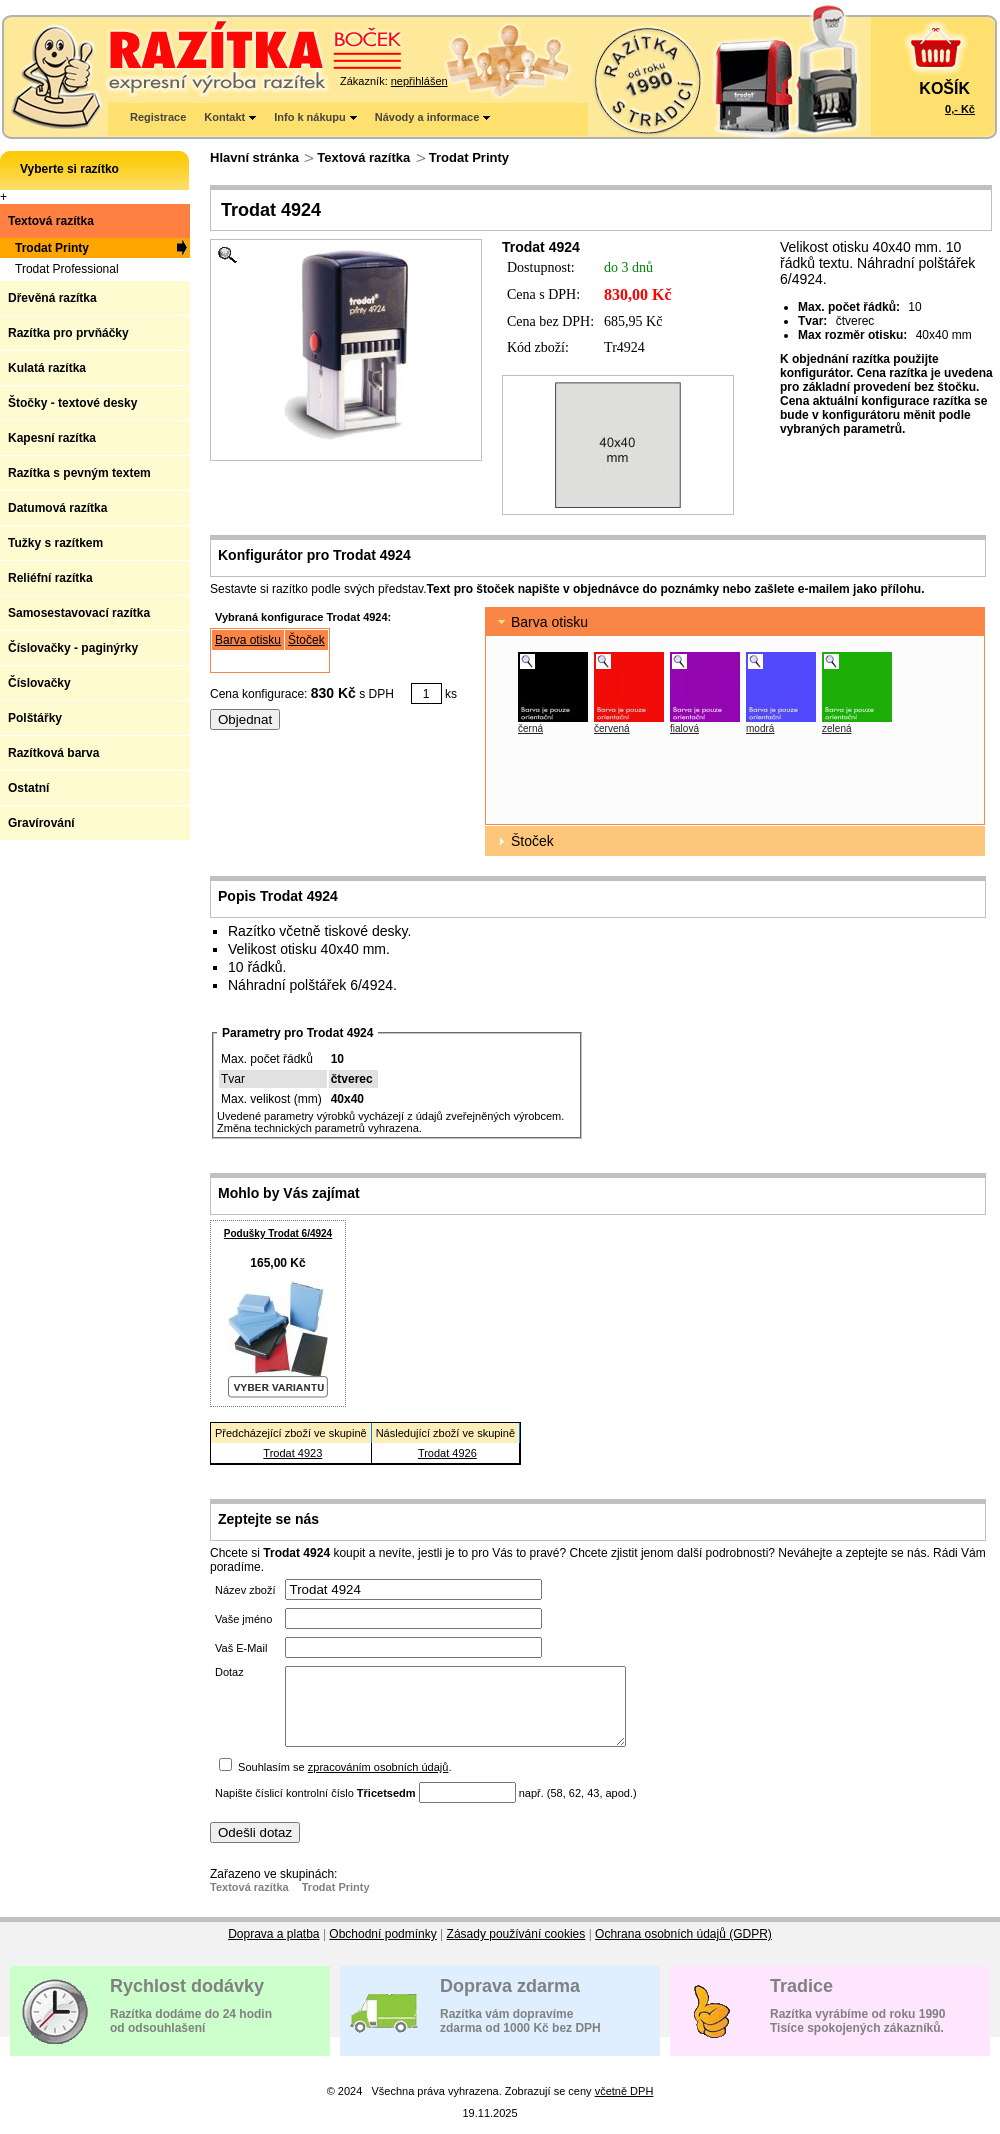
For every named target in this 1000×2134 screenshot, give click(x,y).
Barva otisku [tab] (540, 622)
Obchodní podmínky (382, 1949)
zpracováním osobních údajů (378, 1782)
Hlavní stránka (254, 157)
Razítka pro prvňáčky (68, 333)
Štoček (306, 640)
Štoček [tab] (523, 841)
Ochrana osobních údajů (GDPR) (683, 1949)
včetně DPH (624, 2106)
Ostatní (28, 788)
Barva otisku (248, 640)
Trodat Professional (67, 269)
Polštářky (35, 718)
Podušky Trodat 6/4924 (278, 1233)
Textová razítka (363, 157)
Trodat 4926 (447, 1453)
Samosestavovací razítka (79, 613)
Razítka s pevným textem (79, 473)
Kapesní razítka (52, 438)
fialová (684, 728)
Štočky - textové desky (72, 403)
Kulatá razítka (47, 368)
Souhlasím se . (344, 1782)
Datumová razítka (57, 508)
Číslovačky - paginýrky (73, 648)
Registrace (158, 117)
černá (530, 728)
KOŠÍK (944, 88)
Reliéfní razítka (50, 578)
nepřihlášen (419, 81)
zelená (836, 728)
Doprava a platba (273, 1949)
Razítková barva (53, 753)
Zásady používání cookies (516, 1949)
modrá (760, 728)
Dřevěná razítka (52, 298)
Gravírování (41, 823)
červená (612, 728)
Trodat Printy (469, 157)
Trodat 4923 (292, 1453)
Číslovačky (39, 683)
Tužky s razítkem (55, 543)
